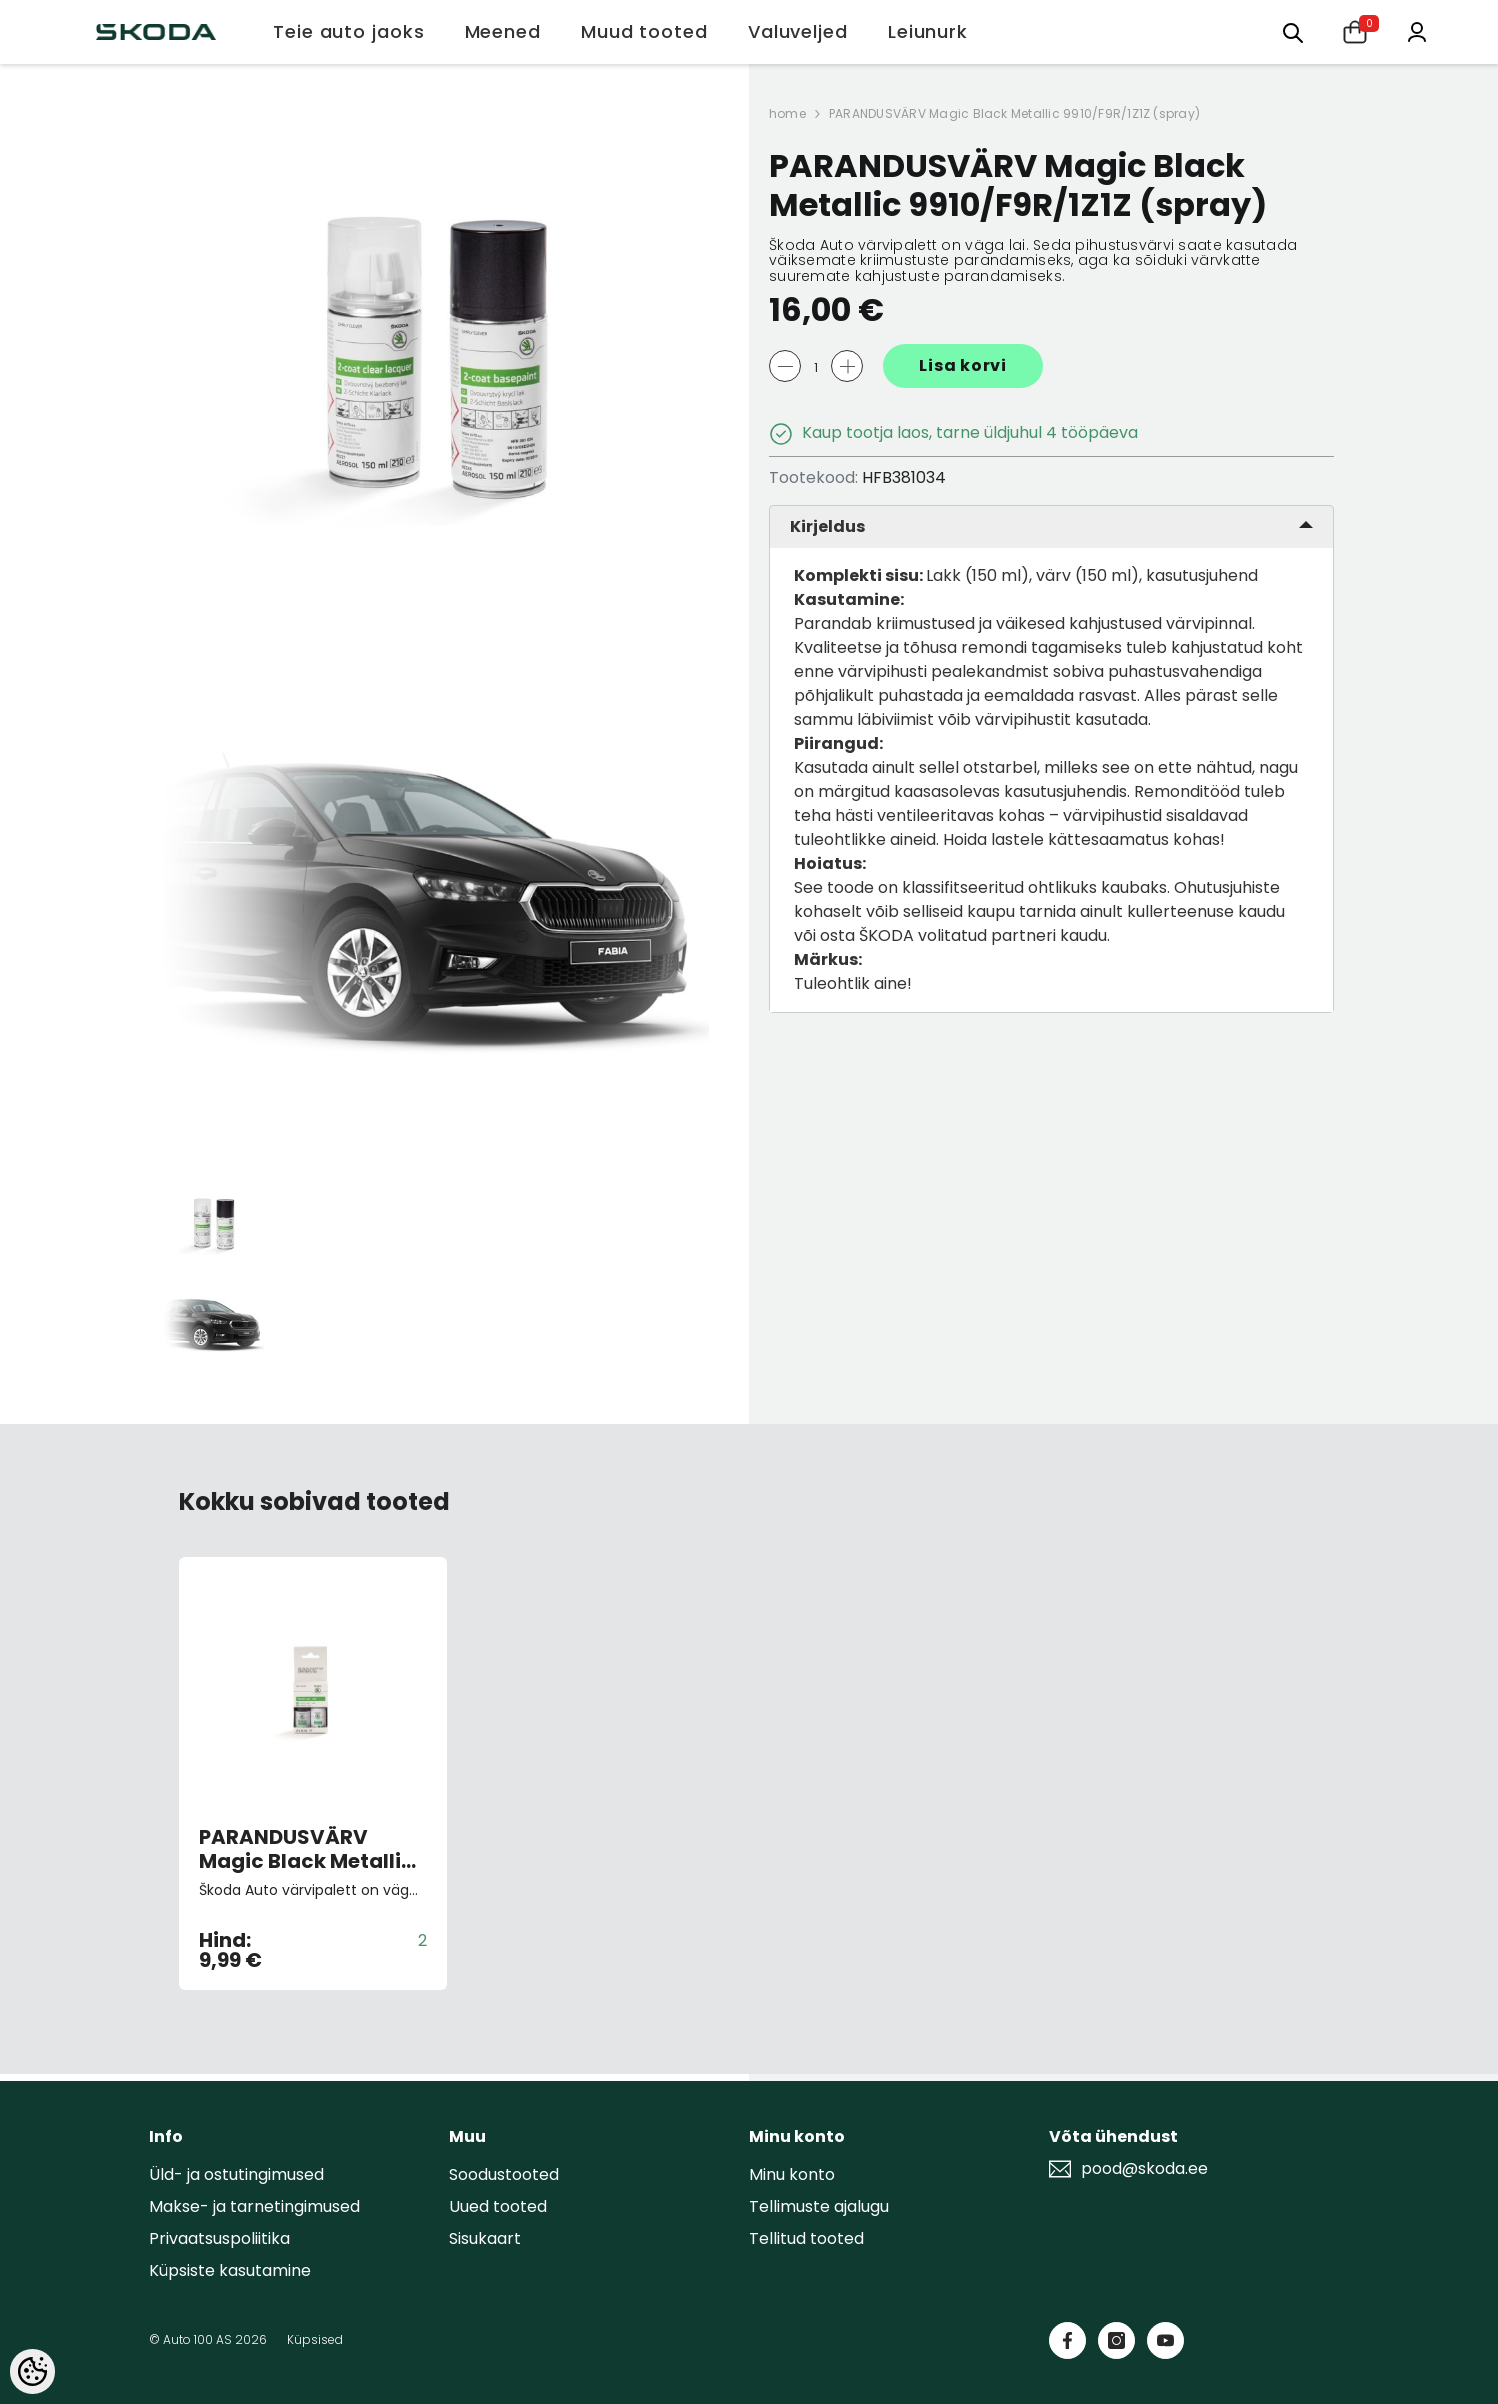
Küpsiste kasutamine (230, 2270)
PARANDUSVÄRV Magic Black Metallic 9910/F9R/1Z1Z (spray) (1014, 113)
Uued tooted (498, 2206)
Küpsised (315, 2339)
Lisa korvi (963, 365)
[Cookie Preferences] (32, 2371)
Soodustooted (504, 2174)
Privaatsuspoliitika (219, 2238)
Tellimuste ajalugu (819, 2206)
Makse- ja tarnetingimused (254, 2206)
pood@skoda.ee (1144, 2169)
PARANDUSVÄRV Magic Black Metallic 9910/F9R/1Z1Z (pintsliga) (306, 1849)
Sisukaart (485, 2238)
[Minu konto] (1417, 30)
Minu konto (792, 2174)
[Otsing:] (1293, 31)
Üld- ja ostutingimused (236, 2174)
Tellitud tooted (806, 2238)
